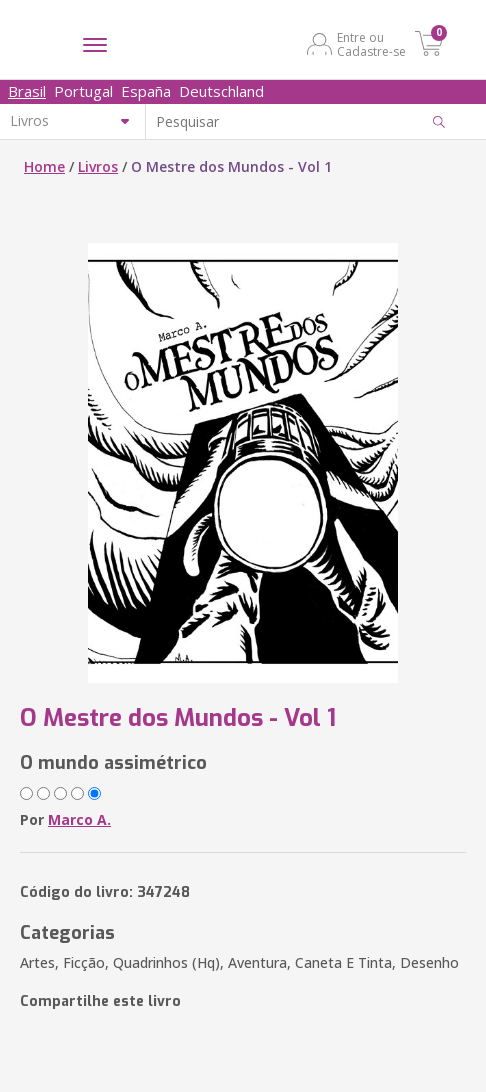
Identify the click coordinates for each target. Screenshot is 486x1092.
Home (44, 166)
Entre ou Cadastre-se (371, 44)
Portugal (83, 91)
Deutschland (221, 91)
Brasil (27, 91)
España (146, 91)
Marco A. (79, 819)
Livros (98, 166)
